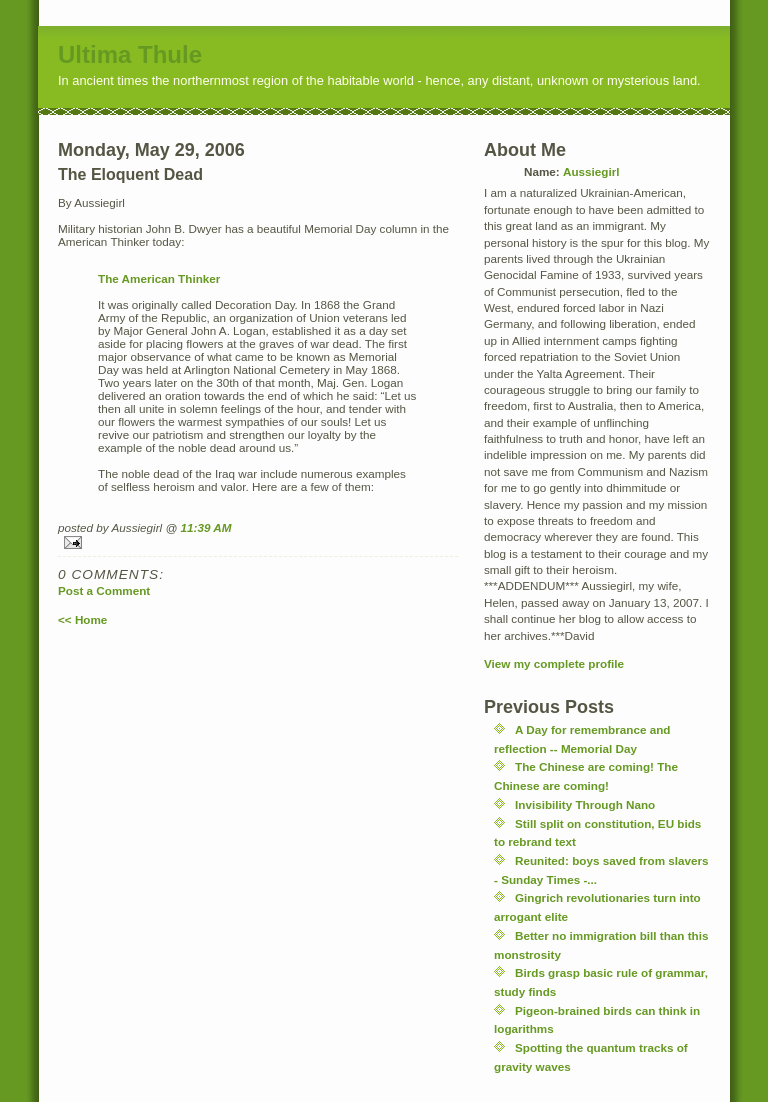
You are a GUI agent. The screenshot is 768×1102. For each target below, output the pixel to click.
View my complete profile (554, 663)
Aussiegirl (591, 171)
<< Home (82, 619)
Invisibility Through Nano (585, 804)
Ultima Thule (130, 54)
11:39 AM (206, 527)
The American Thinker (159, 278)
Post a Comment (104, 590)
